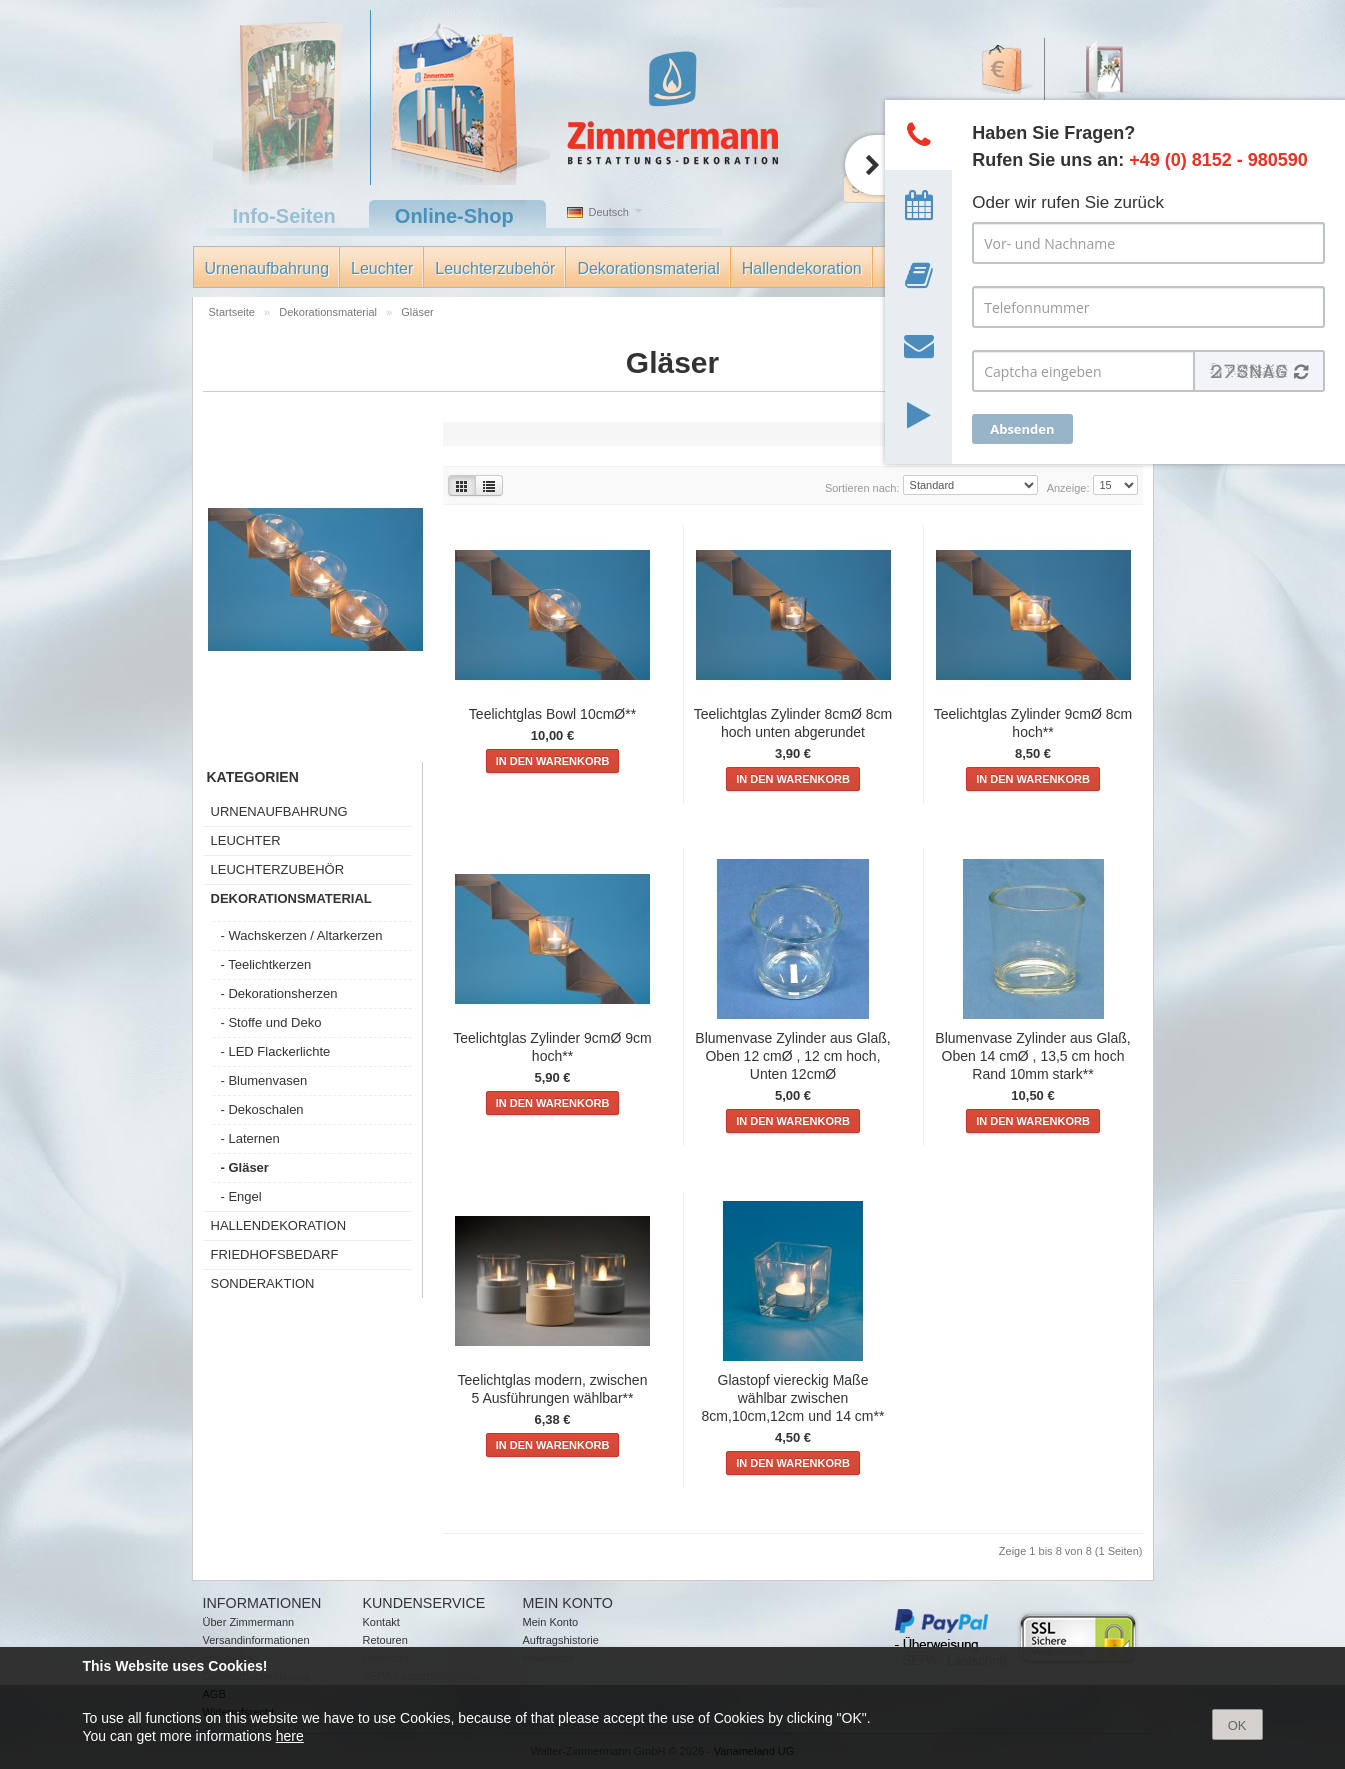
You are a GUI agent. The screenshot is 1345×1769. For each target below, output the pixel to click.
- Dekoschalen (262, 1109)
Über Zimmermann (249, 1622)
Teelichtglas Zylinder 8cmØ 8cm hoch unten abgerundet (793, 723)
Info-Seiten (284, 216)
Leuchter (382, 268)
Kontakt (381, 1622)
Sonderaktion (263, 1283)
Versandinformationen (256, 1640)
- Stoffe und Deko (271, 1022)
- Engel (241, 1196)
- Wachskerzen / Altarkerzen (302, 935)
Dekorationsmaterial (648, 268)
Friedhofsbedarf (275, 1254)
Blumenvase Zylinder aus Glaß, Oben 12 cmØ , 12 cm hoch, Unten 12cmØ (792, 1056)
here (290, 1736)
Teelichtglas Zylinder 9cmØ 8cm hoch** (1033, 723)
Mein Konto (551, 1622)
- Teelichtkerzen (266, 964)
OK (1237, 1725)
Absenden (1022, 429)
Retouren (385, 1640)
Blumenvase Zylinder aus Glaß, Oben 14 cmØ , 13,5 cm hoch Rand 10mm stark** (1032, 1056)
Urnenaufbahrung (267, 268)
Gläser (417, 312)
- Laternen (250, 1138)
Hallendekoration (802, 268)
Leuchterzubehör (495, 268)
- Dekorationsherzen (279, 993)
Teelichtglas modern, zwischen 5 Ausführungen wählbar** (553, 1389)
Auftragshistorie (561, 1640)
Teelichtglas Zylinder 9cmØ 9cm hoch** (552, 1047)
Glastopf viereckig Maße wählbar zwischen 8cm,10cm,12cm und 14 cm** (793, 1398)
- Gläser (245, 1167)
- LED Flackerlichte (276, 1051)
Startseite (234, 312)
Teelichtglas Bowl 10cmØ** (552, 714)
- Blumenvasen (264, 1080)
